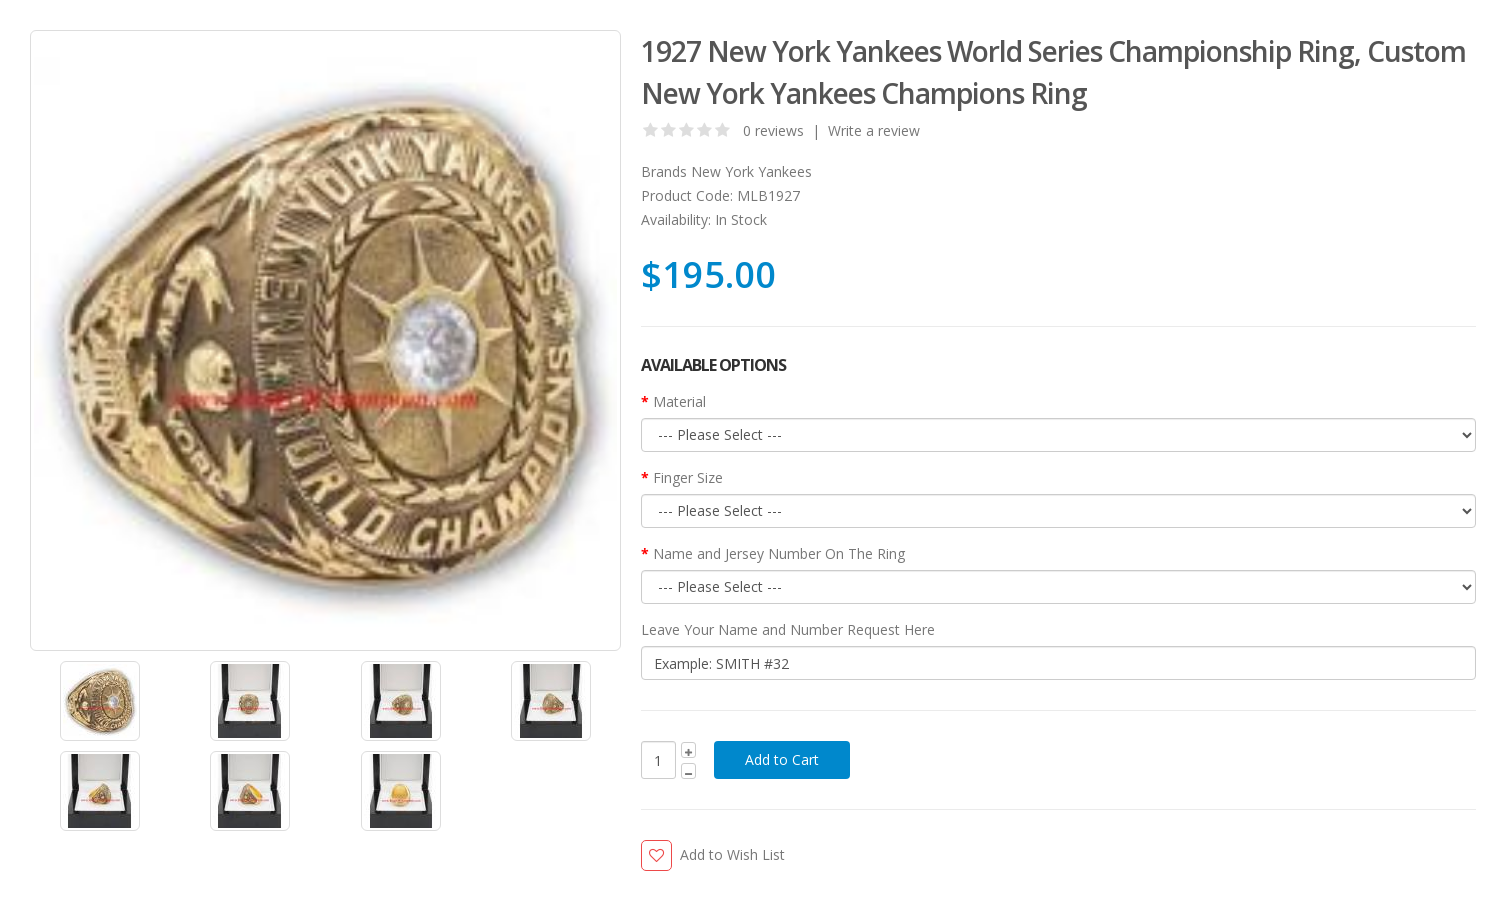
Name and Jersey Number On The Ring (779, 553)
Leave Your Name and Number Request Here (788, 629)
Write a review (874, 130)
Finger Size (688, 477)
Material (679, 401)
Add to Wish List (732, 854)
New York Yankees (751, 171)
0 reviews (773, 130)
